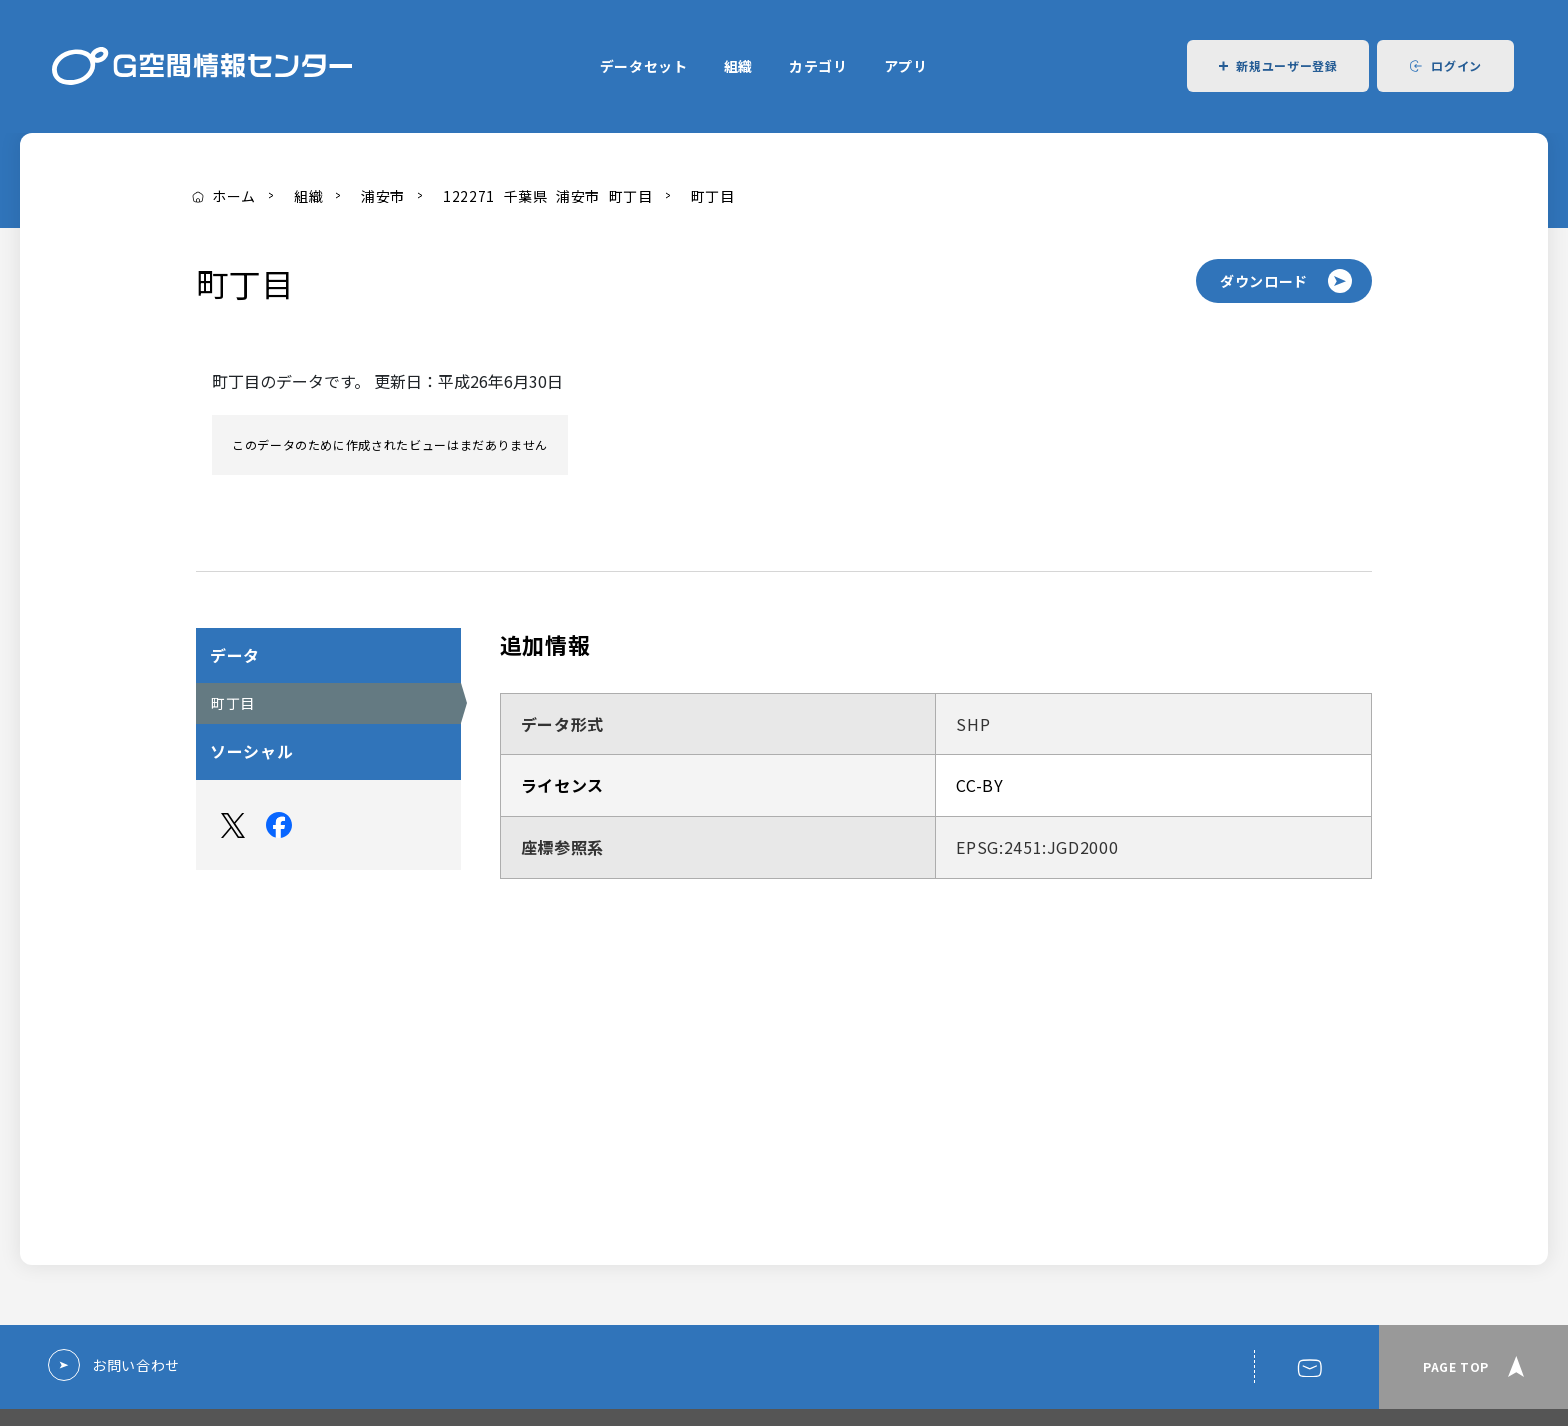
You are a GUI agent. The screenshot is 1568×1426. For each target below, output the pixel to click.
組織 (738, 66)
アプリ (906, 66)
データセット (644, 66)
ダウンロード (1264, 281)
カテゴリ (818, 66)
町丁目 (713, 196)
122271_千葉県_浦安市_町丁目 (548, 196)
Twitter (233, 825)
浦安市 (383, 196)
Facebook (279, 825)
